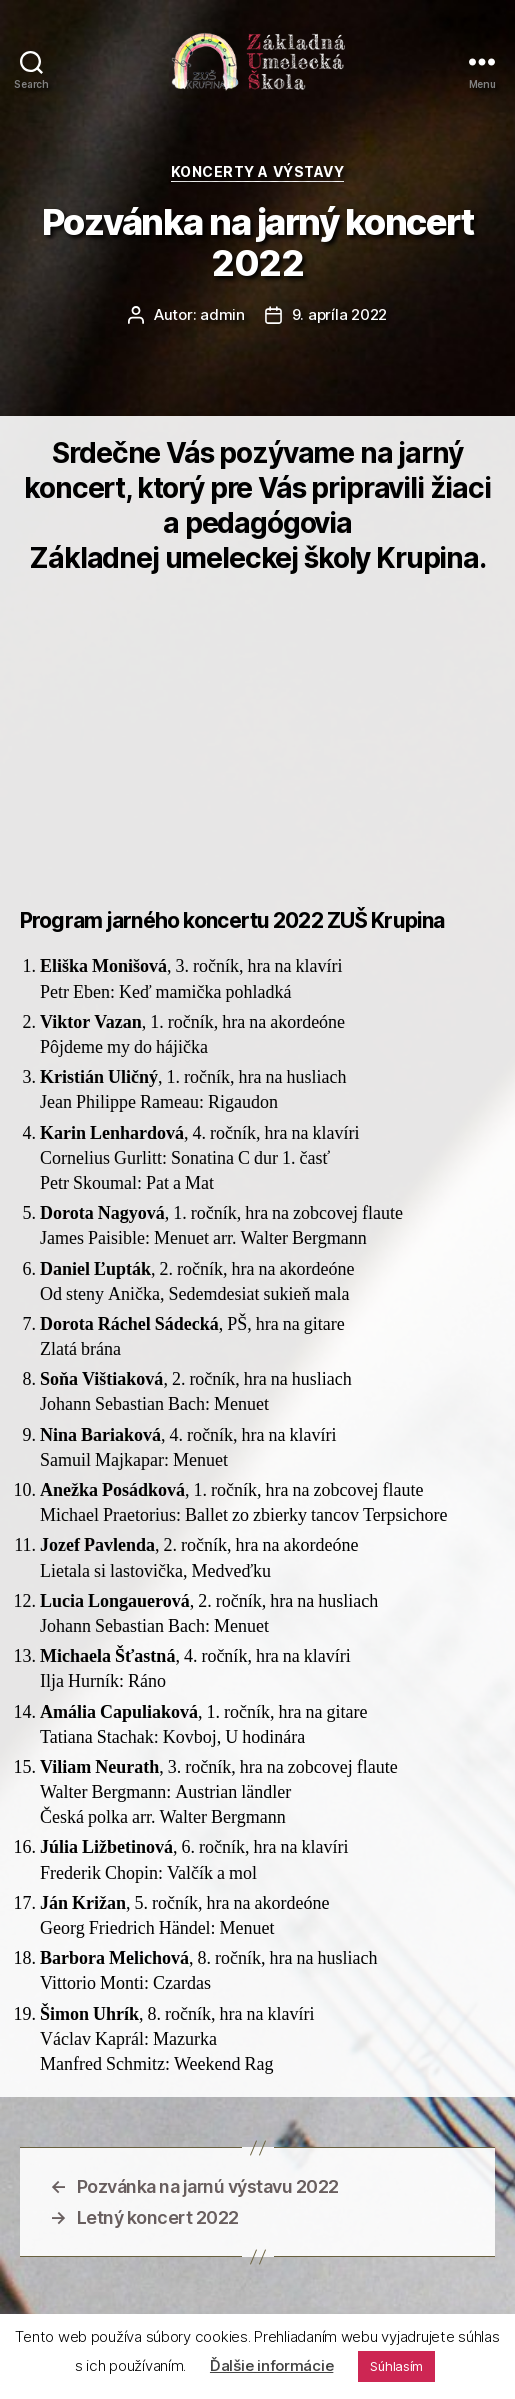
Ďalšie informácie (271, 2365)
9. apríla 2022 (339, 314)
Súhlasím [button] (396, 2366)
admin (222, 314)
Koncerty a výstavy (257, 171)
